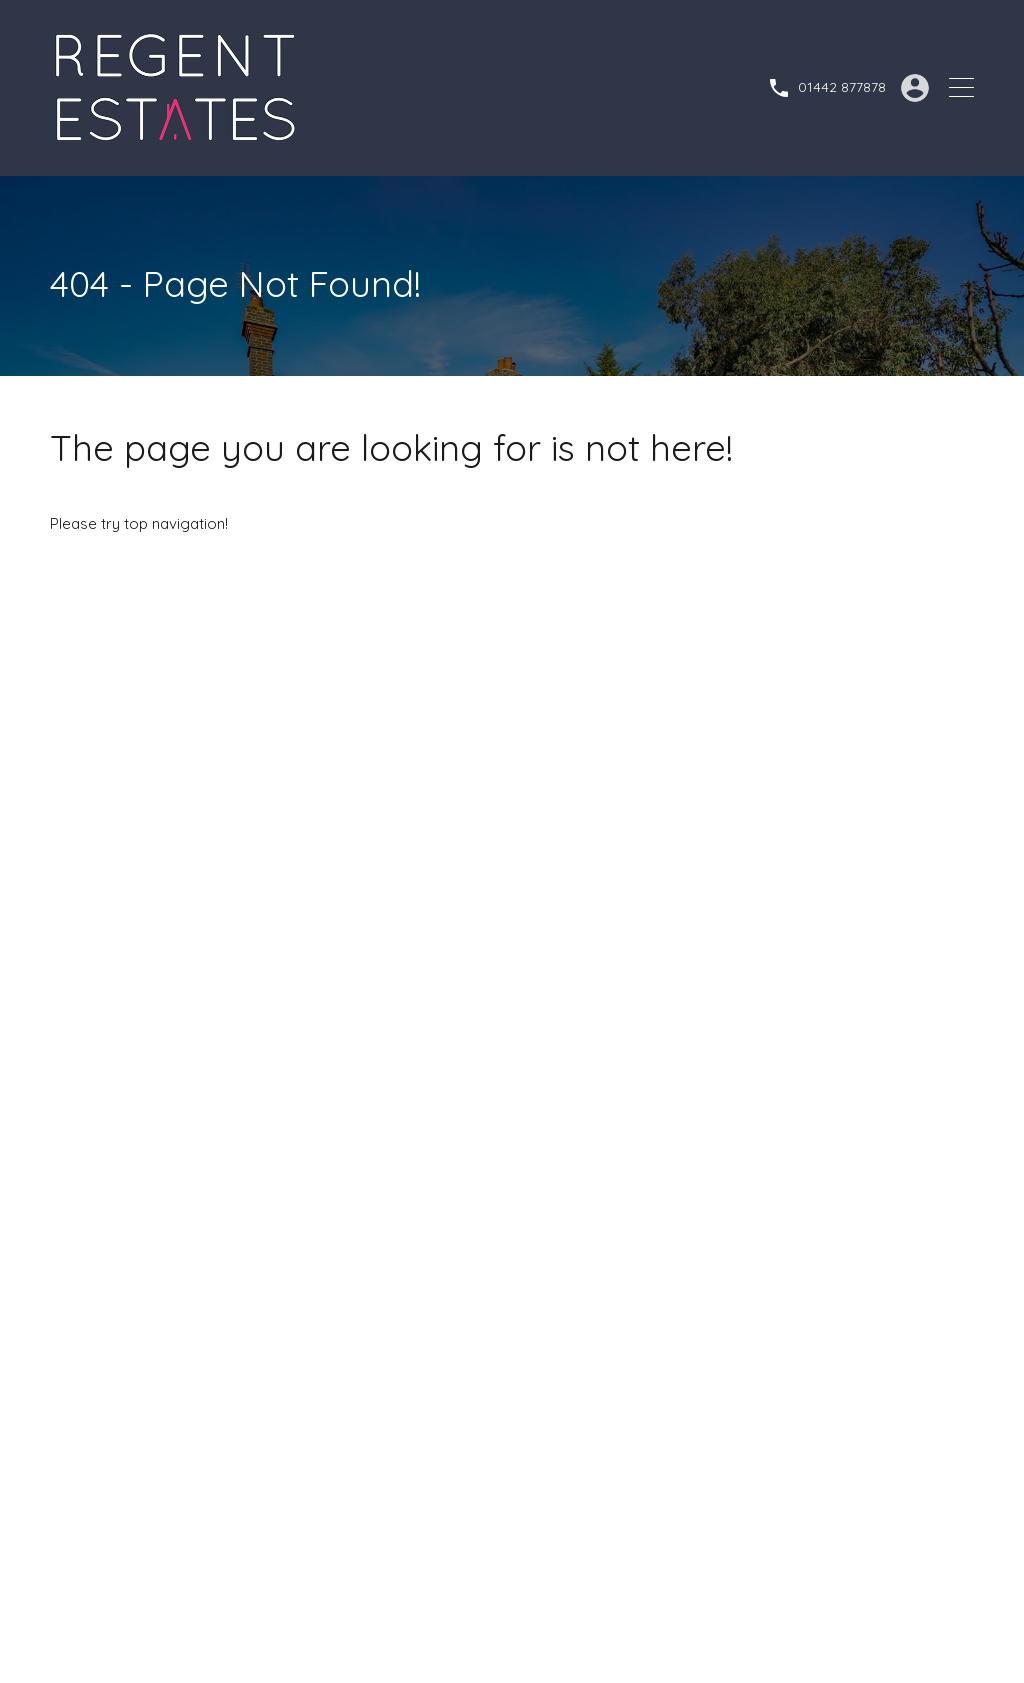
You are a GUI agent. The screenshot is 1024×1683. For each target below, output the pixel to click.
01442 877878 (842, 87)
